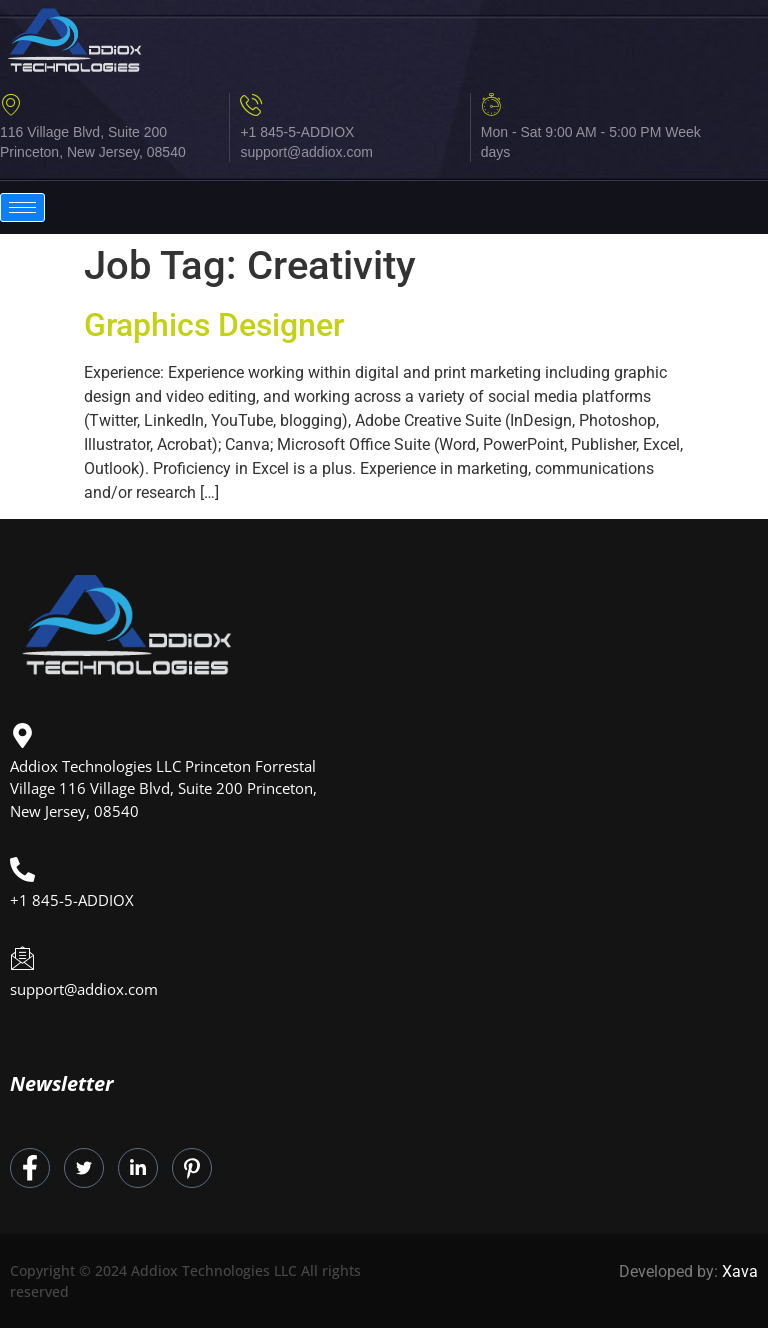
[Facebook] (30, 1168)
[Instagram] (192, 1168)
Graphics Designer (214, 325)
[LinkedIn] (138, 1168)
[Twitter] (84, 1168)
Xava (740, 1271)
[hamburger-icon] (22, 207)
